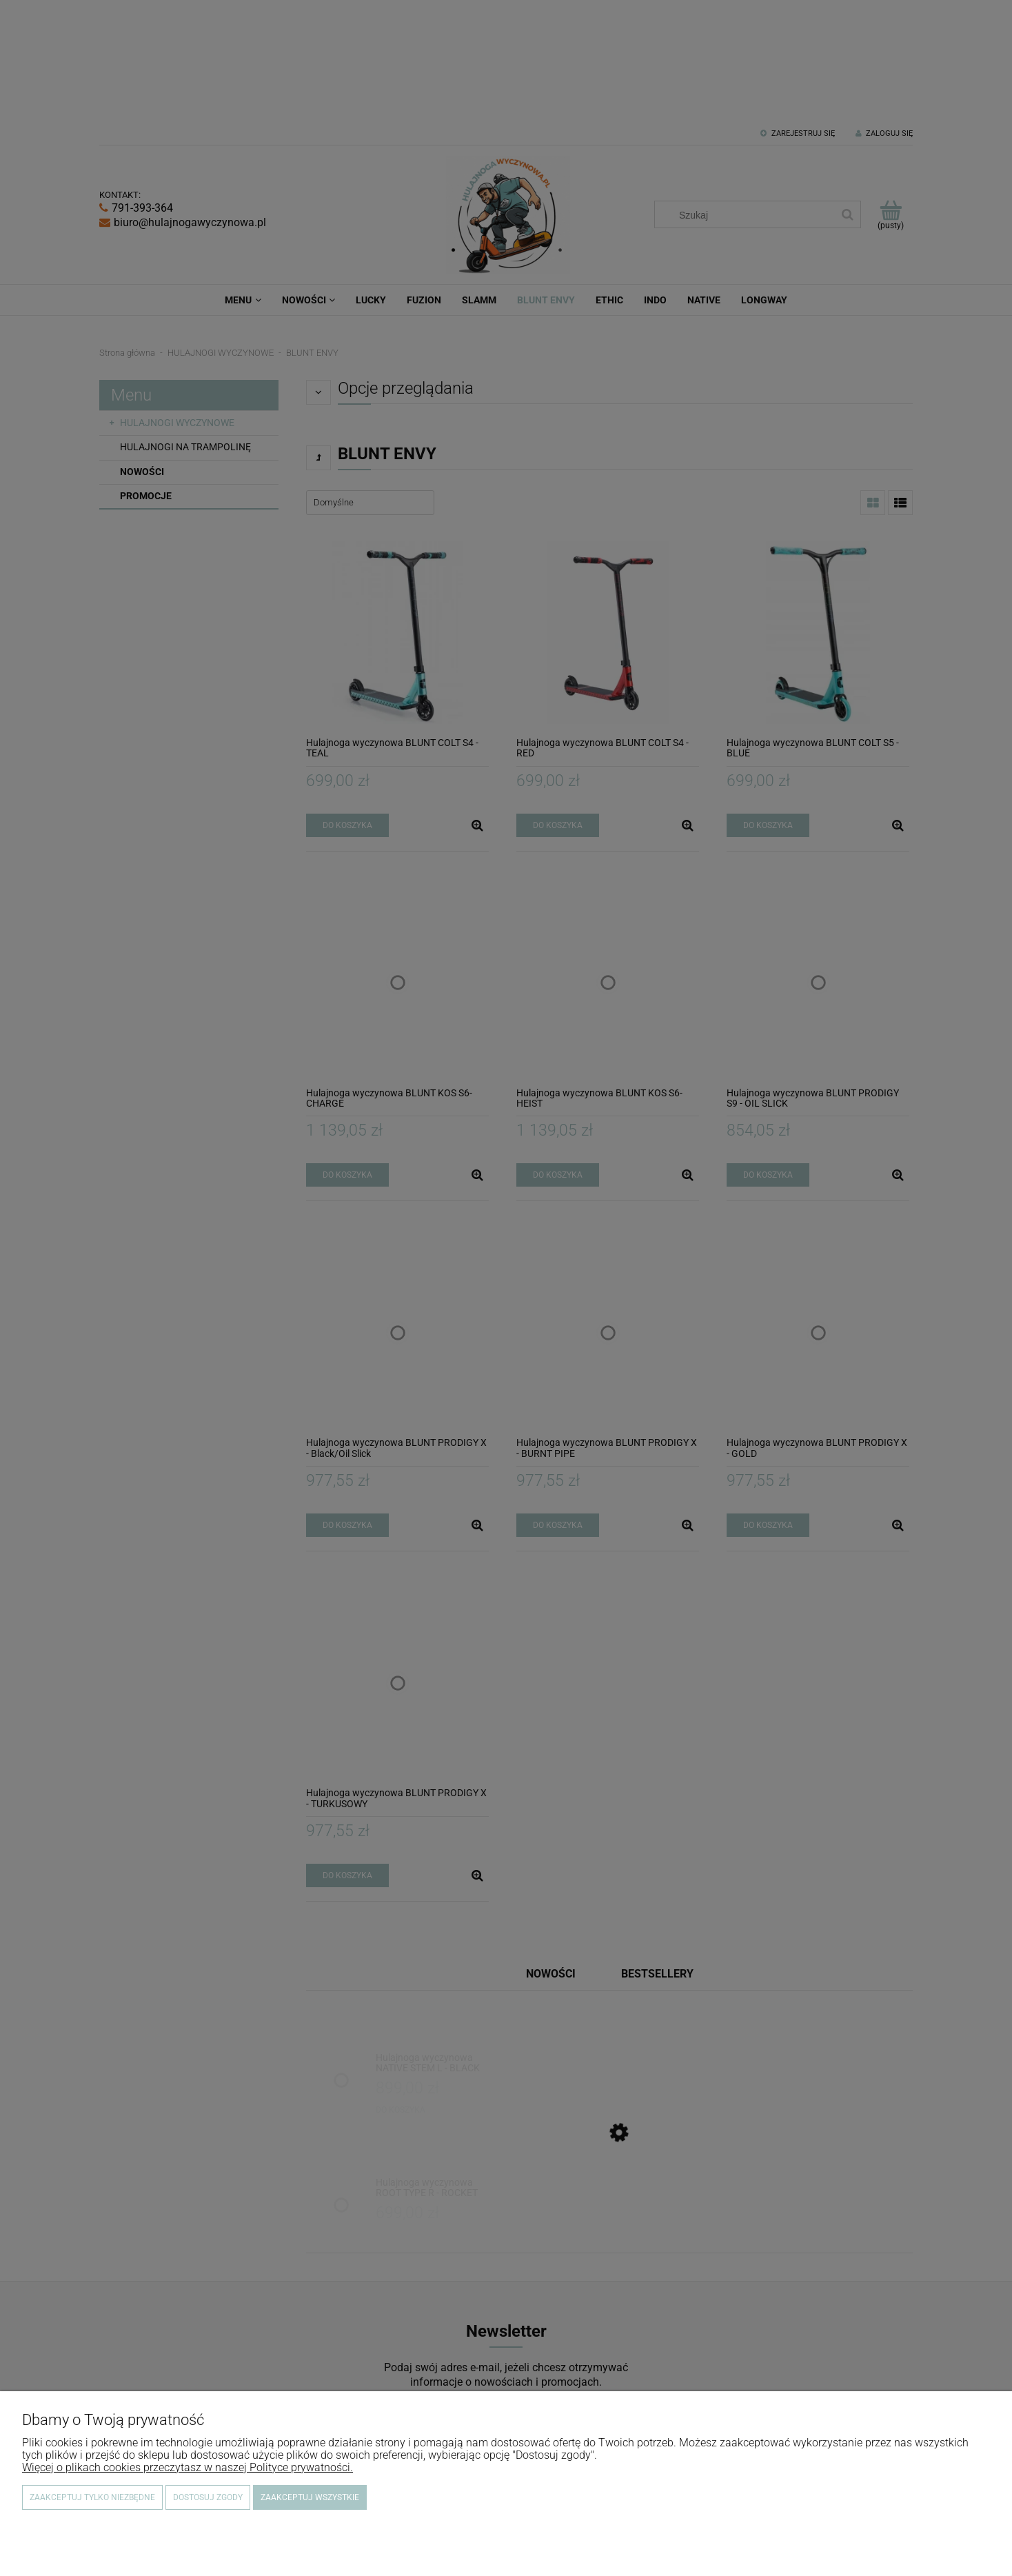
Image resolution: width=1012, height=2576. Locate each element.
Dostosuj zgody (208, 2497)
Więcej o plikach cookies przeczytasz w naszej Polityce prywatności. (187, 2467)
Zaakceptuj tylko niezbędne (92, 2497)
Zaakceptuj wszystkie (310, 2497)
